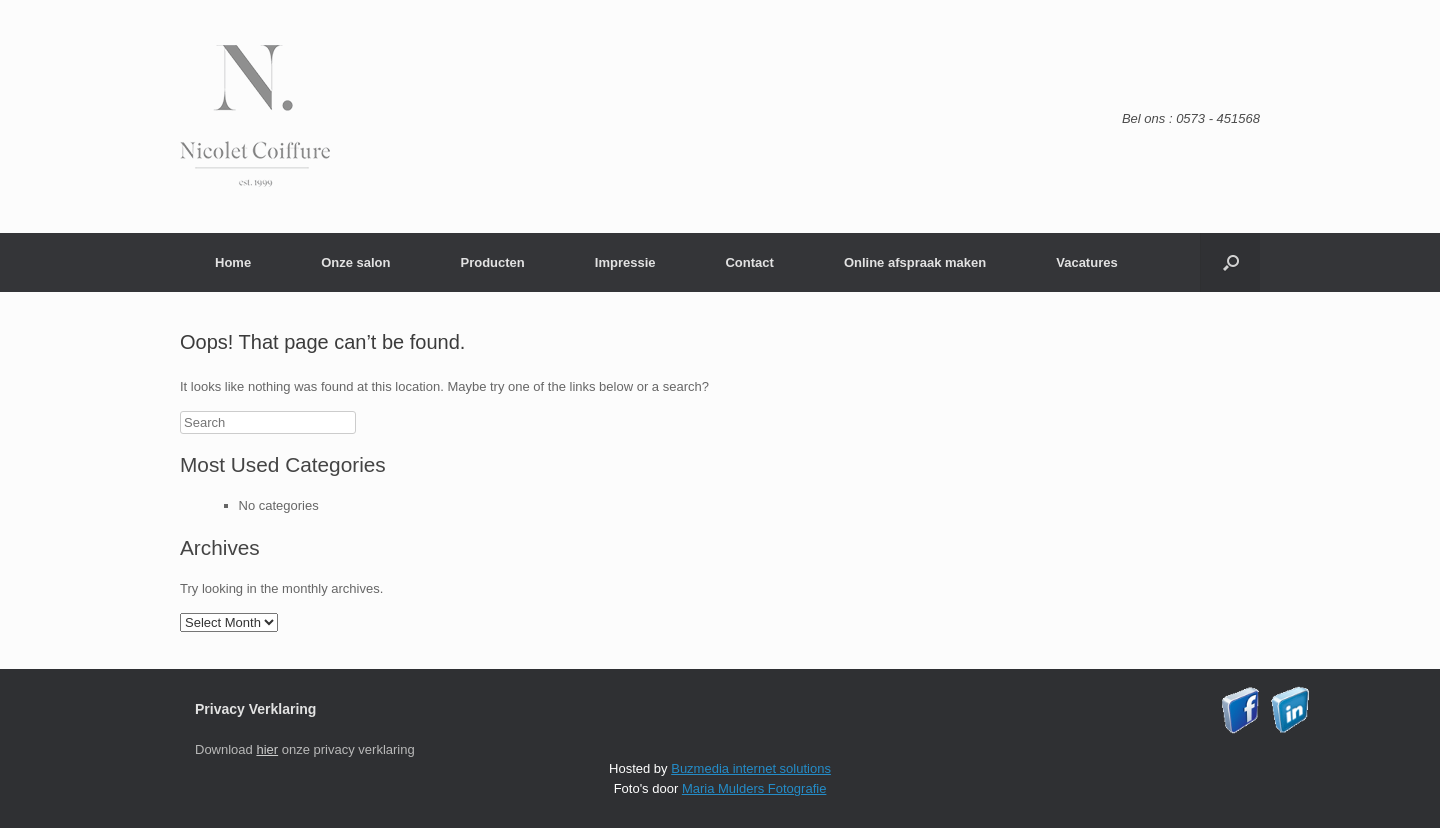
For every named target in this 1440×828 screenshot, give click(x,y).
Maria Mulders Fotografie (754, 788)
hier (267, 749)
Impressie (625, 262)
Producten (492, 262)
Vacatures (1086, 262)
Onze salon (355, 262)
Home (233, 262)
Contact (749, 262)
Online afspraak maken (915, 262)
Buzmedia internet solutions (751, 768)
